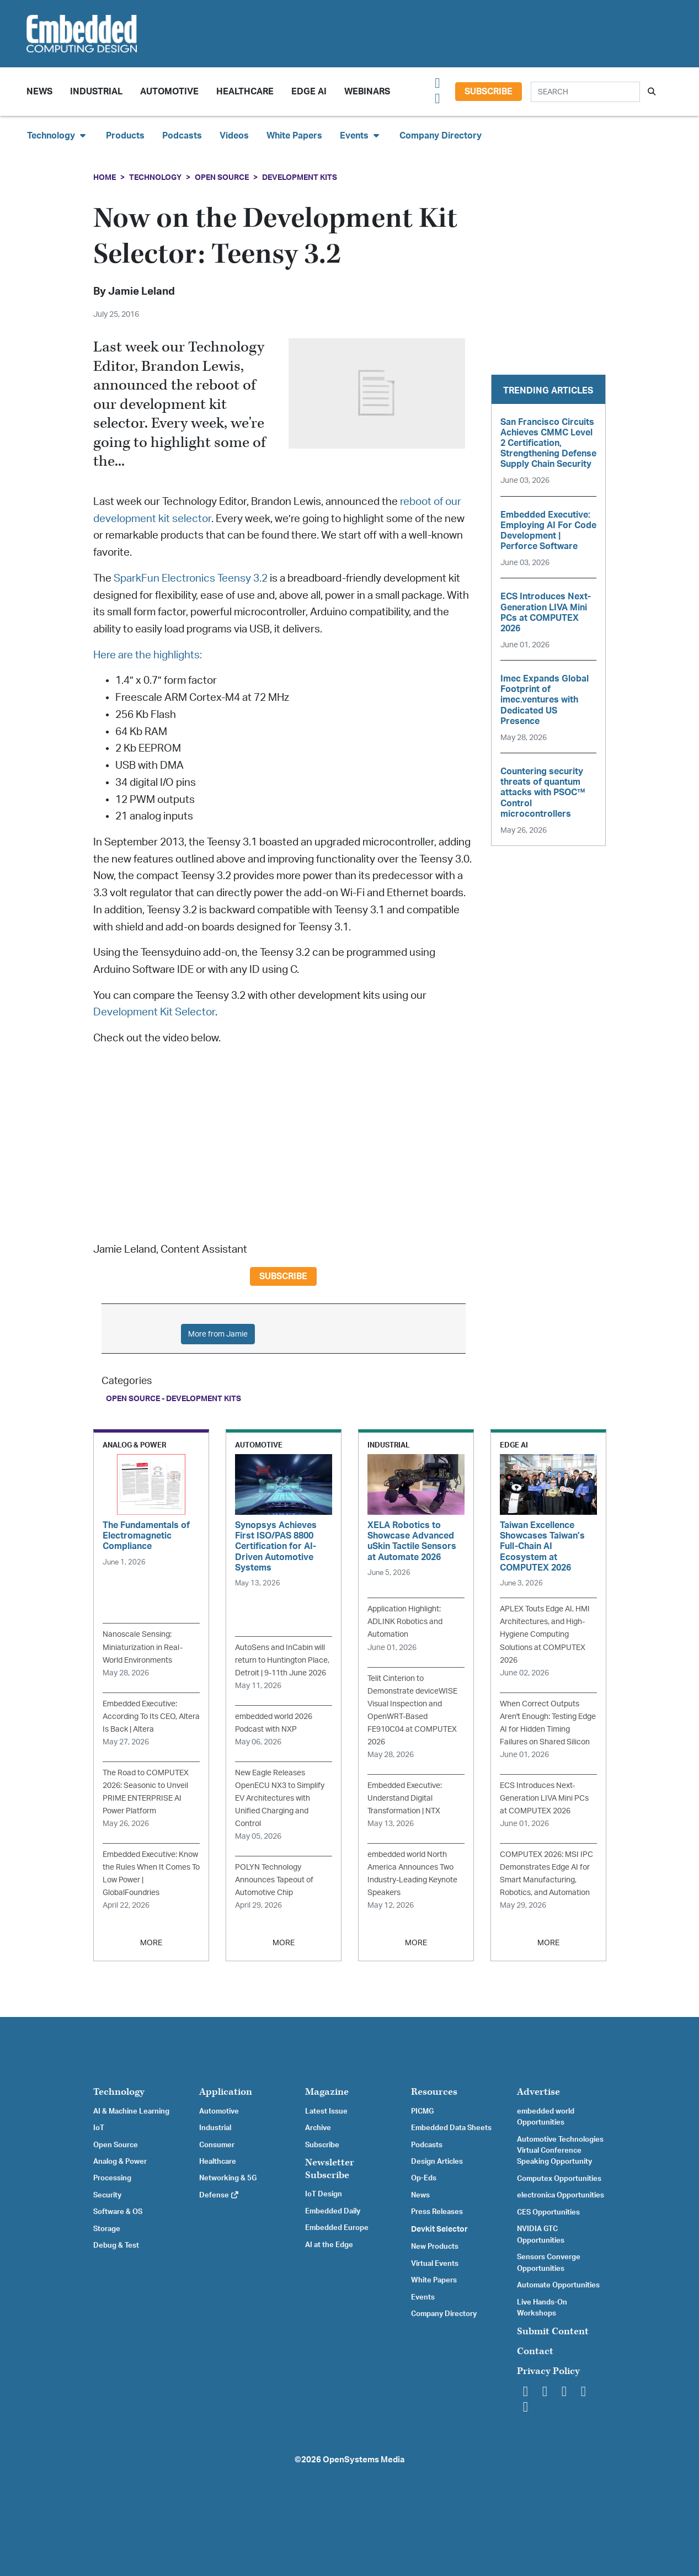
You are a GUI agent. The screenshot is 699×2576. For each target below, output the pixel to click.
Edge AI (309, 91)
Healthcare (245, 91)
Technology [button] (57, 135)
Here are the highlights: (147, 655)
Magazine (327, 2091)
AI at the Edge (329, 2245)
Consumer (216, 2145)
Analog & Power (120, 2161)
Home (104, 177)
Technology (155, 177)
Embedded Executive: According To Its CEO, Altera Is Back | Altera (151, 1716)
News (420, 2195)
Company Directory (440, 135)
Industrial (96, 91)
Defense (219, 2195)
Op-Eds (423, 2178)
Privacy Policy (548, 2371)
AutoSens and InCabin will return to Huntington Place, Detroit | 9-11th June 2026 (282, 1660)
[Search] (585, 92)
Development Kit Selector (154, 1012)
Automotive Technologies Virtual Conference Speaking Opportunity (560, 2150)
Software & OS (117, 2211)
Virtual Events (434, 2263)
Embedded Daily (332, 2211)
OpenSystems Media (363, 2460)
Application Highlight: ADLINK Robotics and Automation (404, 1621)
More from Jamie (218, 1334)
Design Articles (437, 2161)
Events (423, 2297)
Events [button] (361, 135)
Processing (112, 2178)
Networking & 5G (228, 2178)
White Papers (294, 135)
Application (225, 2091)
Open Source (222, 177)
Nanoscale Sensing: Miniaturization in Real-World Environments (143, 1647)
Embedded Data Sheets (451, 2128)
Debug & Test (116, 2245)
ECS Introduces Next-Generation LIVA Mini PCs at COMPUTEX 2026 (544, 1798)
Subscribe (489, 91)
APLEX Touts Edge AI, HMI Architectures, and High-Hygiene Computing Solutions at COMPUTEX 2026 (545, 1634)
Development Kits (299, 177)
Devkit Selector (439, 2229)
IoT (98, 2128)
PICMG (422, 2111)
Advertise (538, 2091)
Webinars (367, 91)
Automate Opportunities (558, 2285)
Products (125, 135)
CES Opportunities (548, 2212)
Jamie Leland (141, 291)
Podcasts (182, 135)
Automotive (169, 91)
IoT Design (323, 2194)
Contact (535, 2351)
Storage (106, 2229)
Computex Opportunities (559, 2178)
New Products (434, 2246)
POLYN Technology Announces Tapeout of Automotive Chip (274, 1880)
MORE (151, 1943)
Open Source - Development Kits (173, 1399)
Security (107, 2195)
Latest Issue (326, 2111)
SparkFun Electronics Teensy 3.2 (191, 578)
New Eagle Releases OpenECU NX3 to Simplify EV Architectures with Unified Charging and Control (279, 1798)
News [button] (39, 91)
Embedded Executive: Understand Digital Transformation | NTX (404, 1798)
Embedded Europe (337, 2227)
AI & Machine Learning (131, 2111)
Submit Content (553, 2331)
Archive (318, 2128)
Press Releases (437, 2211)
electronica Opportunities (560, 2195)
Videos (234, 135)
